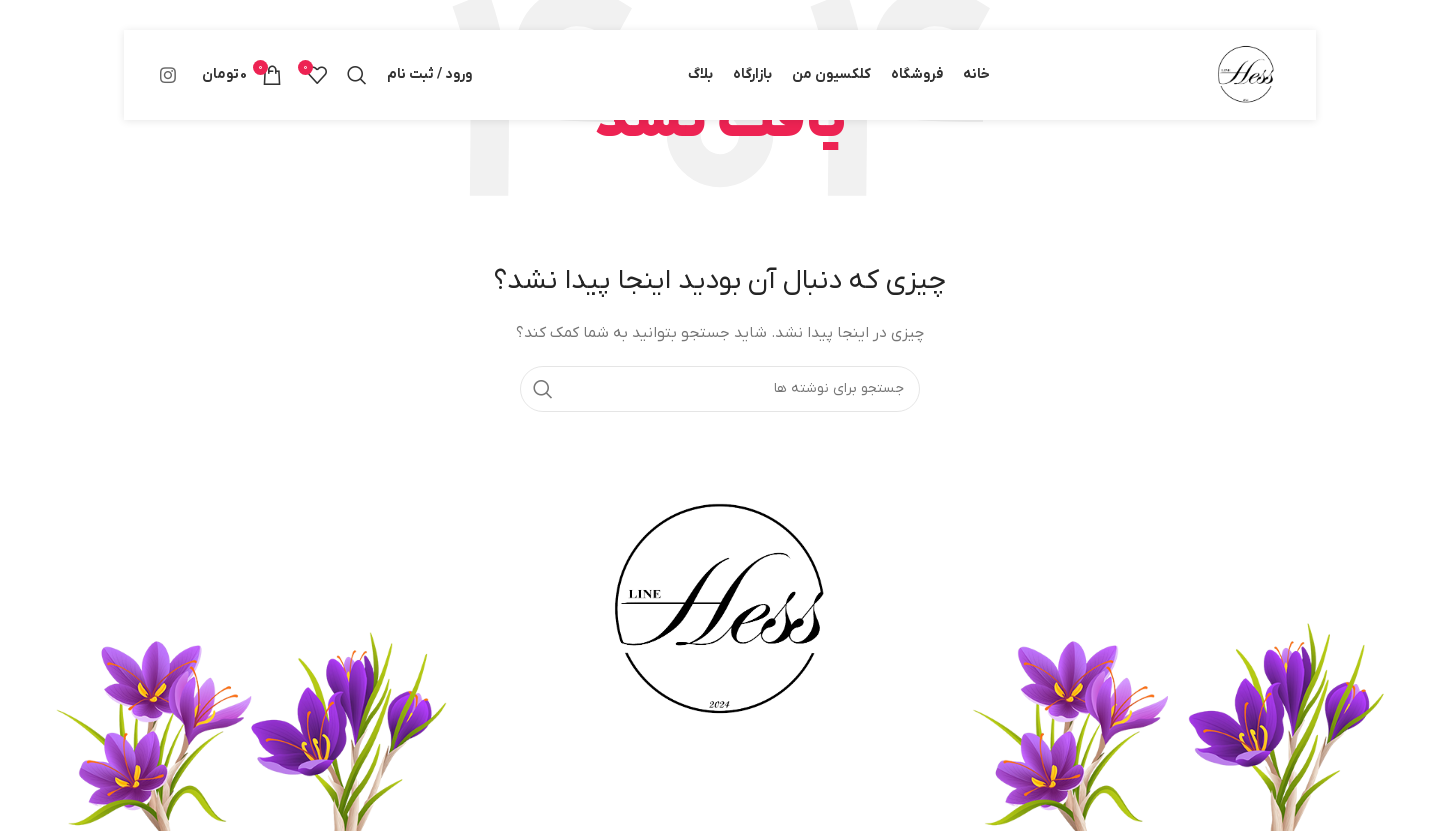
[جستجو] (357, 75)
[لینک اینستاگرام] (168, 75)
